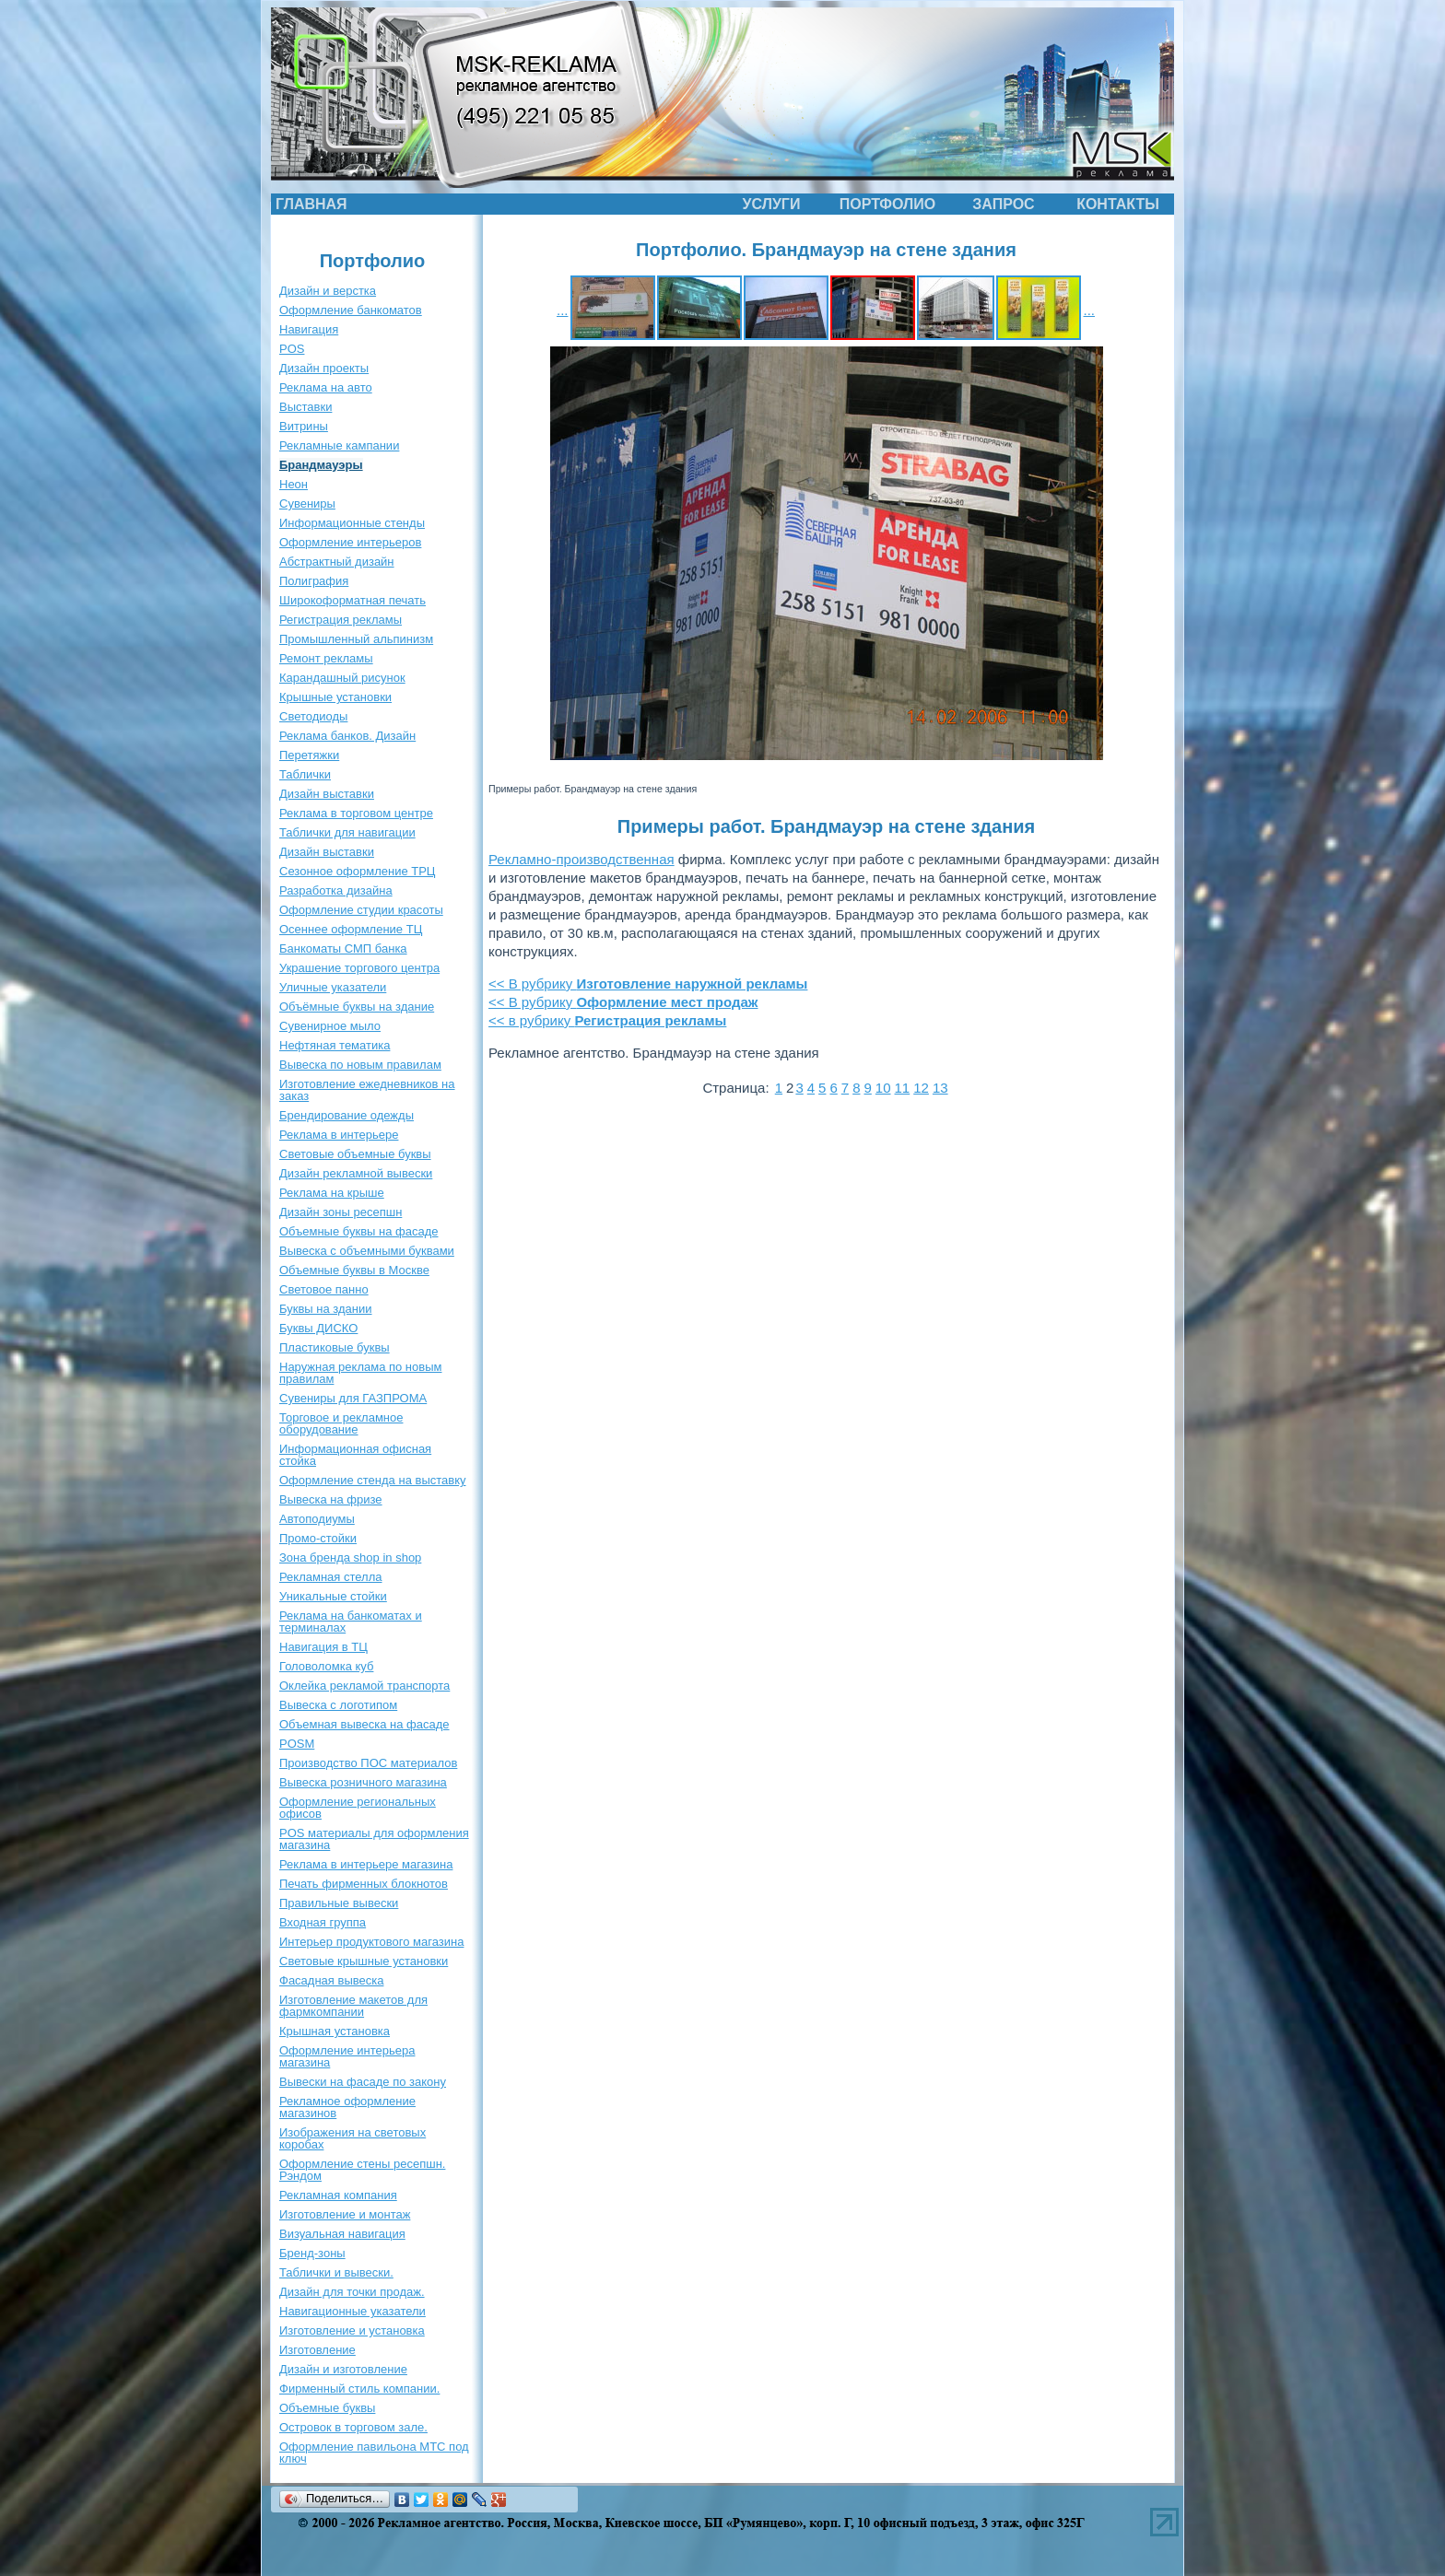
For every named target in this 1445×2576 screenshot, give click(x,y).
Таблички (305, 774)
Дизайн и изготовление (343, 2369)
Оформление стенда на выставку (372, 1480)
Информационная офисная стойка (355, 1455)
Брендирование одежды (346, 1115)
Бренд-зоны (312, 2253)
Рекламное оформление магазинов (347, 2107)
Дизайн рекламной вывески (355, 1173)
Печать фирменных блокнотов (363, 1884)
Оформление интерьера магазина (347, 2056)
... (563, 310)
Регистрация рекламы (340, 619)
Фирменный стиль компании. (359, 2388)
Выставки (305, 407)
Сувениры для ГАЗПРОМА (353, 1398)
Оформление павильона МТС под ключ (374, 2452)
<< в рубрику (607, 1020)
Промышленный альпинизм (356, 639)
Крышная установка (334, 2031)
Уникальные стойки (333, 1596)
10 (883, 1087)
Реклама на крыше (331, 1193)
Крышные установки (335, 697)
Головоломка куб (326, 1666)
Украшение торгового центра (359, 968)
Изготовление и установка (352, 2330)
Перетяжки (309, 755)
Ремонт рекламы (326, 658)
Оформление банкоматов (350, 310)
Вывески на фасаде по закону (362, 2082)
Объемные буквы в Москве (354, 1270)
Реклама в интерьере (338, 1135)
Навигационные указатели (352, 2311)
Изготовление (317, 2350)
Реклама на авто (325, 387)
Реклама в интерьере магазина (365, 1864)
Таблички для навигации (347, 832)
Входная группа (322, 1922)
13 (940, 1087)
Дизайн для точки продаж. (352, 2292)
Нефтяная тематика (334, 1045)
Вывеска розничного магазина (363, 1782)
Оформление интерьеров (350, 542)
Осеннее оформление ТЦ (350, 929)
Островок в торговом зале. (353, 2427)
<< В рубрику (647, 983)
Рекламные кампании (339, 445)
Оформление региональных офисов (357, 1808)
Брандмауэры (321, 465)
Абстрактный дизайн (336, 561)
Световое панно (324, 1289)
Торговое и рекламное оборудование (341, 1423)
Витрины (303, 426)
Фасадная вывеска (331, 1980)
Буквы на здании (325, 1309)
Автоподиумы (317, 1519)
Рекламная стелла (330, 1577)
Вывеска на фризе (330, 1499)
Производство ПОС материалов (368, 1763)
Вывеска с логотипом (338, 1705)
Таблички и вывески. (336, 2272)
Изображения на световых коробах (352, 2138)
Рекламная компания (338, 2195)
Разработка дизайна (336, 890)
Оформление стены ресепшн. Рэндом (362, 2170)
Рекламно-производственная (581, 859)
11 (902, 1087)
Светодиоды (313, 716)
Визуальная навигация (342, 2234)
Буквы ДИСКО (318, 1328)
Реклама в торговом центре (356, 813)
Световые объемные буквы (355, 1154)
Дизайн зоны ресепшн (340, 1212)
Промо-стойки (318, 1538)
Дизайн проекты (324, 368)
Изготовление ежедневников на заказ (367, 1090)
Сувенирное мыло (330, 1026)
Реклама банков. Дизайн (347, 736)
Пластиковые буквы (334, 1347)
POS (291, 349)
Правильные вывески (338, 1903)
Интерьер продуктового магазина (371, 1942)
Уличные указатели (332, 987)
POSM (296, 1744)
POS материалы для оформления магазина (374, 1839)
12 (921, 1087)
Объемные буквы (327, 2408)
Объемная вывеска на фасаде (364, 1724)
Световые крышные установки (363, 1961)
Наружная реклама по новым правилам (360, 1373)
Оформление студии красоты (361, 910)
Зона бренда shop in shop (350, 1557)
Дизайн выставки (326, 794)
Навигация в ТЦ (323, 1647)
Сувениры (307, 503)
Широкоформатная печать (352, 600)
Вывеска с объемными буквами (366, 1251)
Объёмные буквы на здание (356, 1006)
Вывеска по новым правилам (360, 1064)
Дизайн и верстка (327, 291)
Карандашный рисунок (342, 678)
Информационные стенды (352, 523)
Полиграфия (313, 581)
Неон (293, 484)
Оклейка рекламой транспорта (364, 1685)
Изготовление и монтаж (344, 2214)
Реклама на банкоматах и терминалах (350, 1621)
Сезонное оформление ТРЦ (357, 871)
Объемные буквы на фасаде (359, 1231)
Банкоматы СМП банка (343, 948)
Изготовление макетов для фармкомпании (353, 2006)
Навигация (308, 329)
